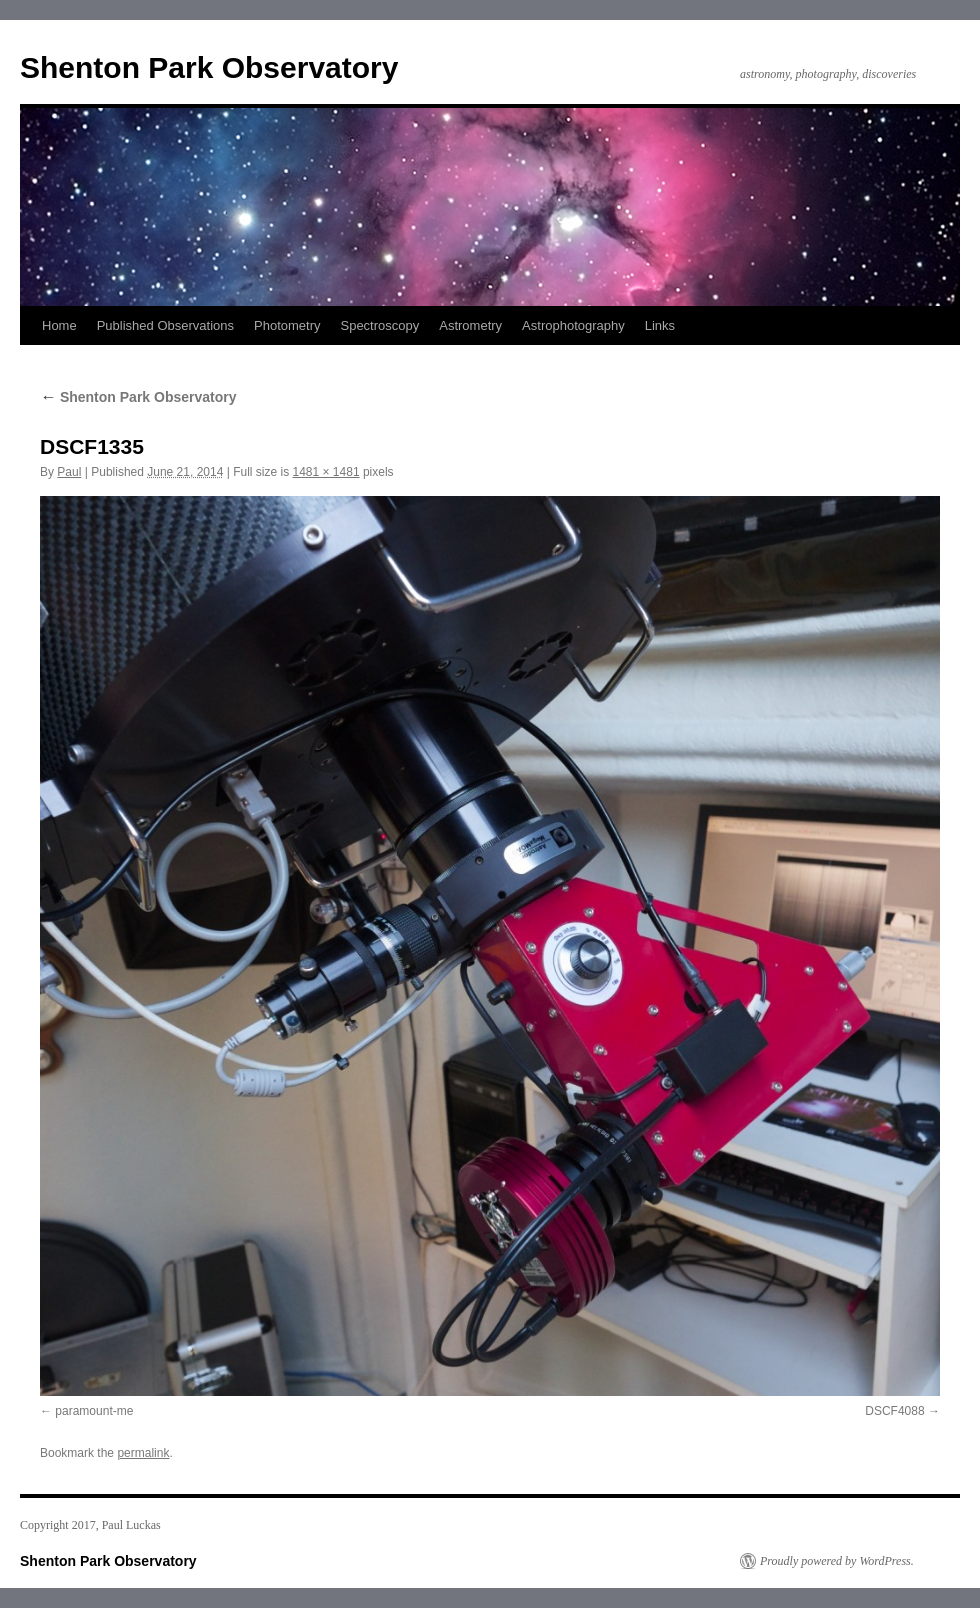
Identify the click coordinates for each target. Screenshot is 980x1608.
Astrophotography (573, 325)
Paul (69, 472)
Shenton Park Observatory (209, 67)
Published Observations (165, 325)
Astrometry (470, 325)
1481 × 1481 (326, 472)
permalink (143, 1453)
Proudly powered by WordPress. (837, 1561)
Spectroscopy (379, 325)
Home (59, 325)
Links (660, 325)
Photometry (287, 325)
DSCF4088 (894, 1411)
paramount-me (94, 1411)
